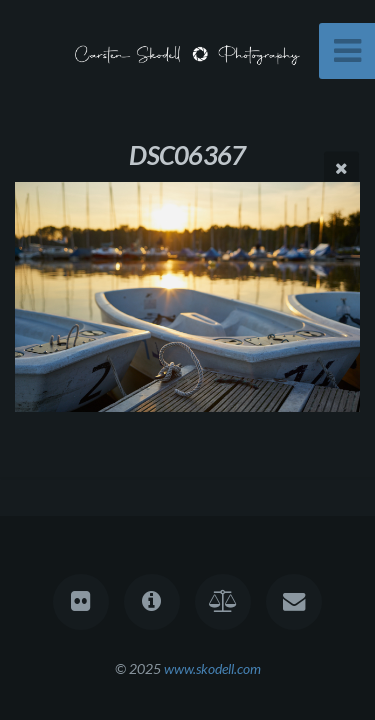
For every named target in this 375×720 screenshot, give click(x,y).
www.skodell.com (212, 668)
